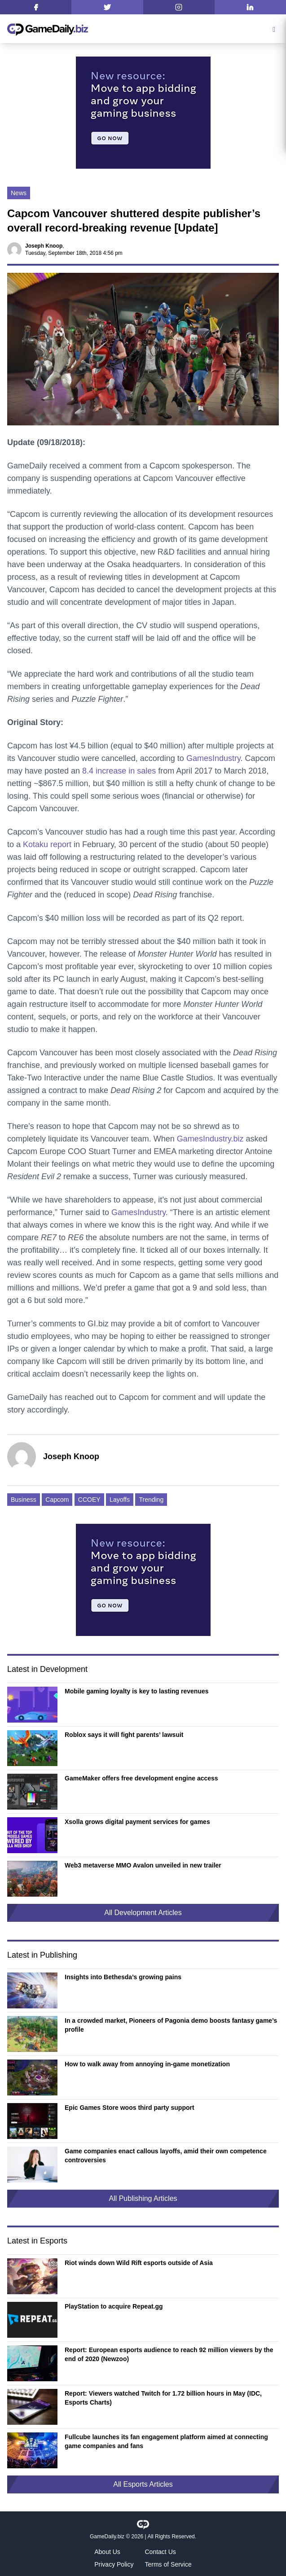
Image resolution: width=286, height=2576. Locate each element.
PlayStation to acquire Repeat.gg (114, 2306)
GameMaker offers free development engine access (141, 1778)
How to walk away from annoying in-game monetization (147, 2064)
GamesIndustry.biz (210, 1138)
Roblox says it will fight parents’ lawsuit (124, 1734)
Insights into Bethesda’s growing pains (123, 1977)
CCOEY (89, 1499)
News (18, 193)
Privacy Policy (113, 2564)
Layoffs (120, 1499)
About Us (107, 2551)
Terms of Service (168, 2564)
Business (23, 1499)
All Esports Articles (142, 2484)
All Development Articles (143, 1912)
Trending (151, 1499)
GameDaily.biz (107, 2536)
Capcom (57, 1499)
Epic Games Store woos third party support (129, 2107)
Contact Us (160, 2551)
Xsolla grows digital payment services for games (137, 1821)
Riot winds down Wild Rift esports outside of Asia (139, 2262)
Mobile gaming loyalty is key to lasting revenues (137, 1691)
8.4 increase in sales (119, 770)
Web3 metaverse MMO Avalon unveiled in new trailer (143, 1865)
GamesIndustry (213, 758)
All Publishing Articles (143, 2198)
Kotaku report (47, 844)
